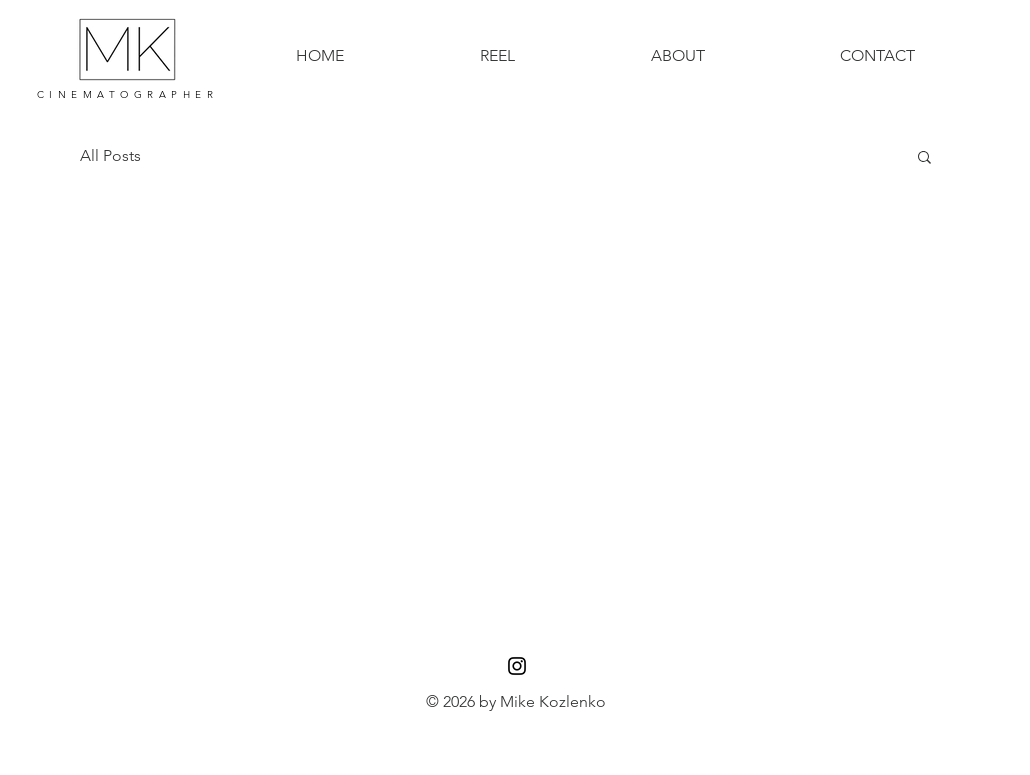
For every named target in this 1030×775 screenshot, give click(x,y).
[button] (924, 158)
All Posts (110, 155)
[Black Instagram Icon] (517, 666)
